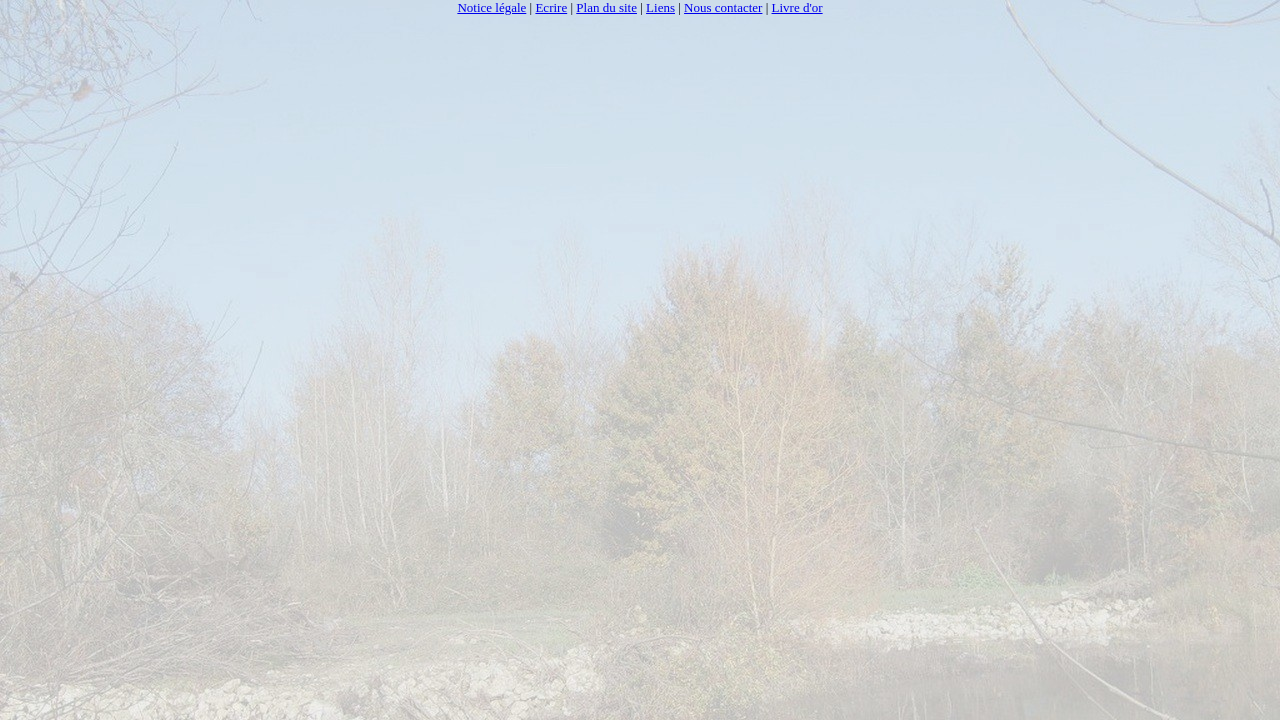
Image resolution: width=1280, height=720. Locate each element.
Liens (660, 7)
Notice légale (491, 7)
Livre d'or (797, 7)
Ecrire (551, 7)
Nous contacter (723, 7)
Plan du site (606, 7)
